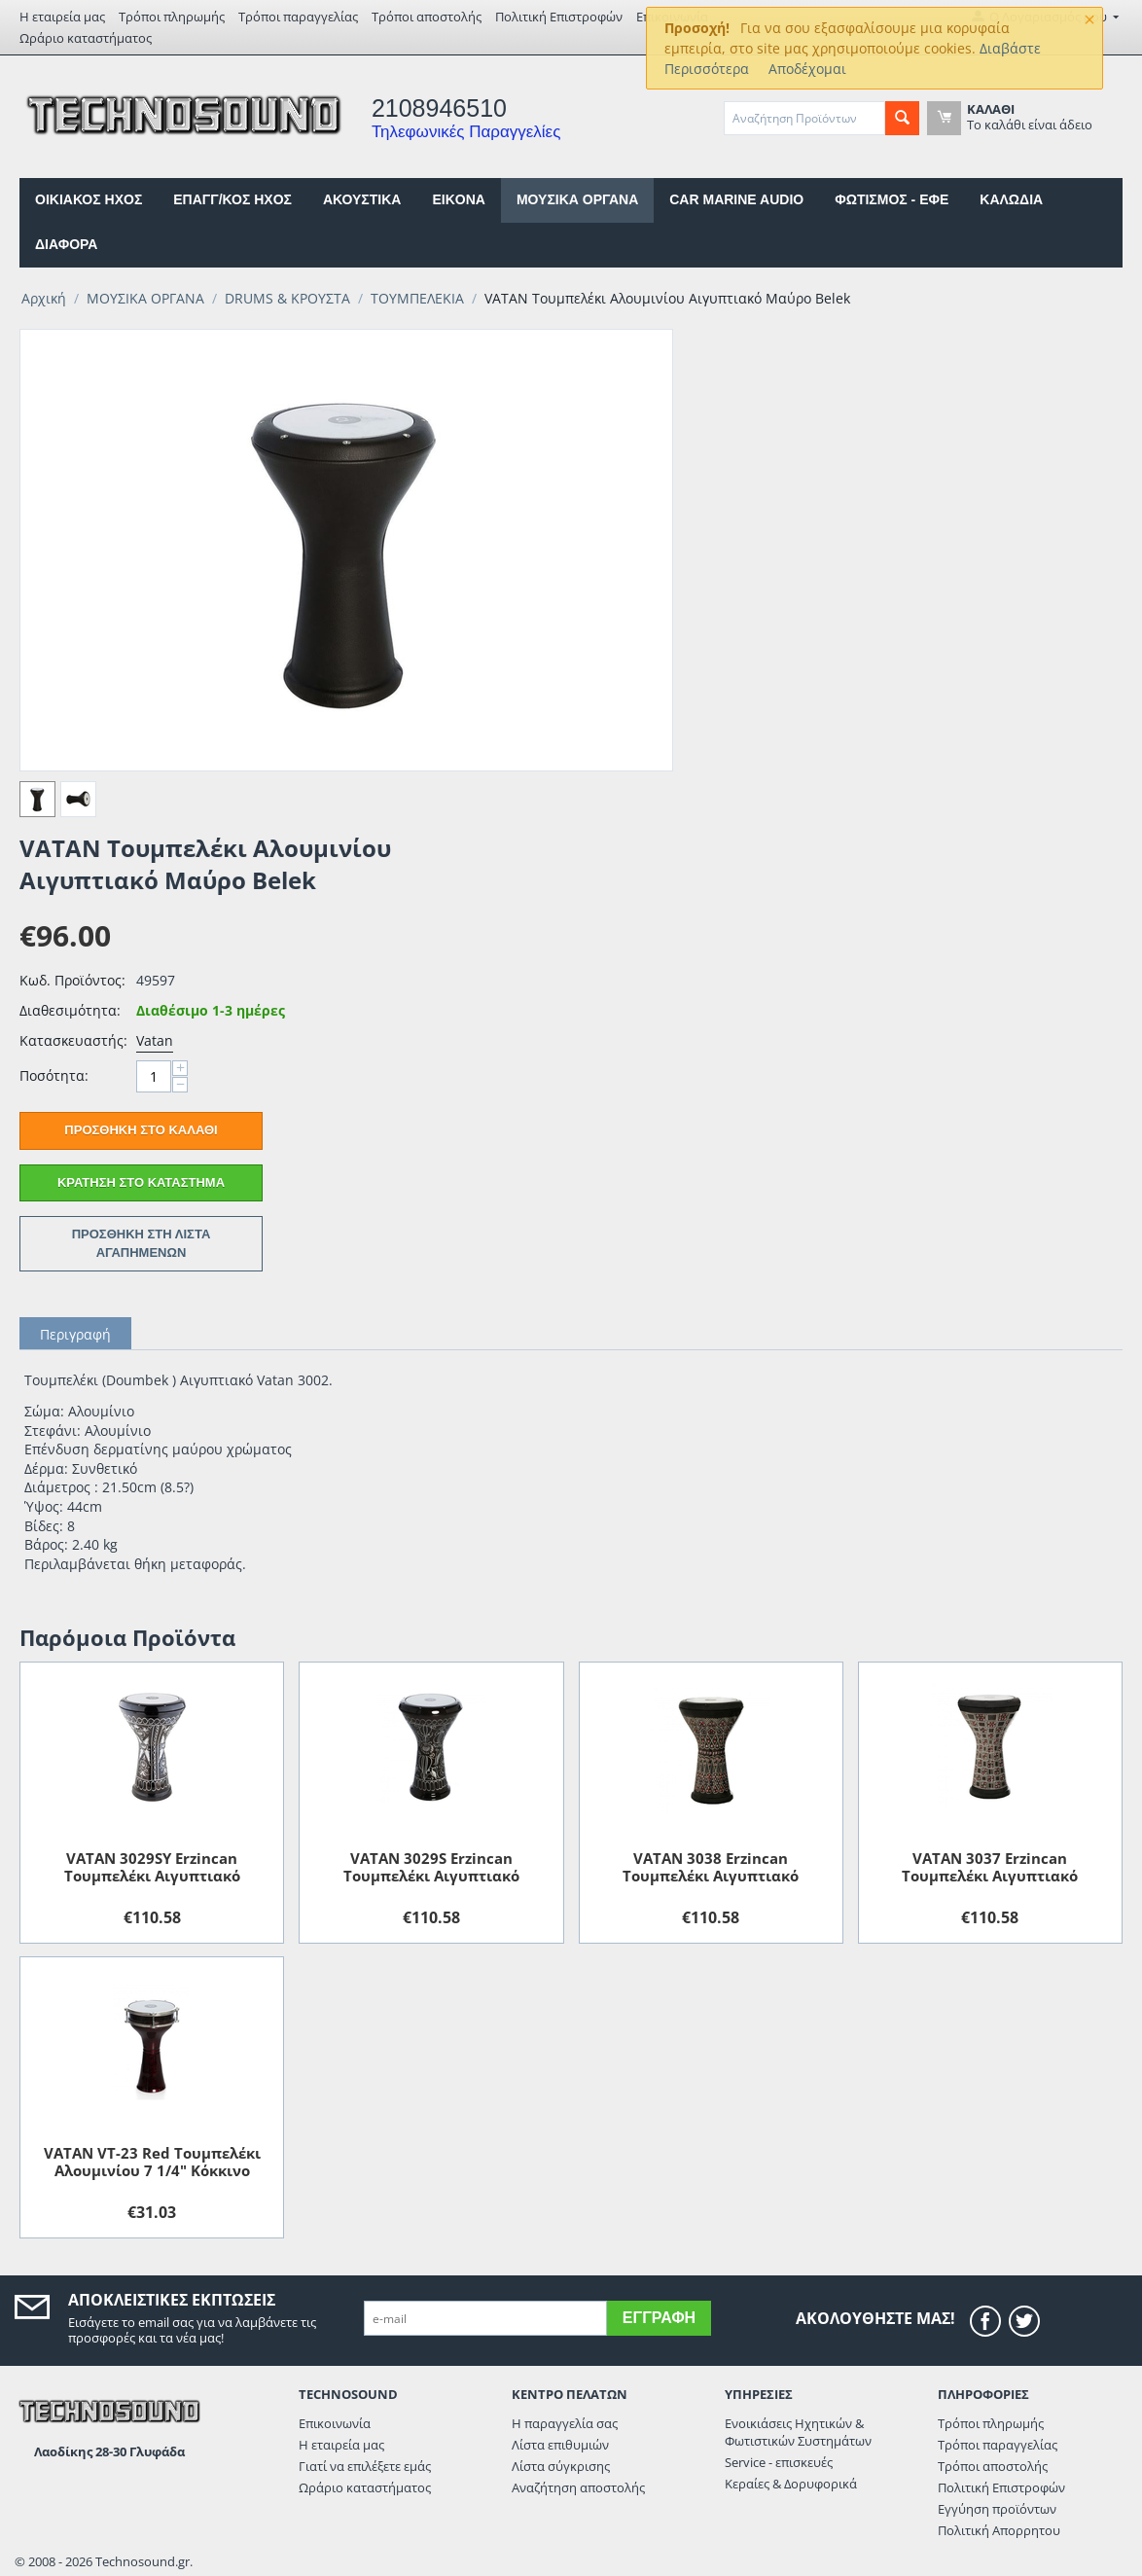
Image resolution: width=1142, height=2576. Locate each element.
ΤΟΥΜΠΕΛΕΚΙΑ (417, 298)
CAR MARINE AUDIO (736, 199)
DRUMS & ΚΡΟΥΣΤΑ (287, 298)
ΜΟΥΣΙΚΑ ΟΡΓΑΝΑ (577, 199)
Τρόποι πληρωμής (172, 16)
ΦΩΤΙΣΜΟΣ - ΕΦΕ (891, 199)
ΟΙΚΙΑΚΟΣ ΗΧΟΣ (88, 199)
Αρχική (43, 298)
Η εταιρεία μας (62, 16)
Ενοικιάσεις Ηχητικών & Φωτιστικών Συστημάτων (798, 2432)
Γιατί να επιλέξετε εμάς (365, 2466)
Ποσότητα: (54, 1075)
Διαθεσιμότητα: (70, 1010)
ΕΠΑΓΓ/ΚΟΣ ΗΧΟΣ (232, 199)
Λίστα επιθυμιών (560, 2444)
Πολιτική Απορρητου (999, 2530)
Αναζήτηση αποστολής (578, 2487)
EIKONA (458, 199)
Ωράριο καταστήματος (85, 38)
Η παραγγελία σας (565, 2423)
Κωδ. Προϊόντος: (72, 980)
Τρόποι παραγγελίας (298, 16)
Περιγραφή (75, 1334)
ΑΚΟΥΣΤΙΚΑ (362, 199)
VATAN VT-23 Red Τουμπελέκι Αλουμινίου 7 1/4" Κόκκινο (152, 2161)
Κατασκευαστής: (72, 1040)
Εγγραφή (659, 2317)
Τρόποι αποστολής (427, 16)
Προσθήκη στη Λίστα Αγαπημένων (141, 1243)
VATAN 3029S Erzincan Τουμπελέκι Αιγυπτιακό (431, 1866)
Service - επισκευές (779, 2462)
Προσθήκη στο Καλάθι (140, 1130)
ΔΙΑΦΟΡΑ (66, 244)
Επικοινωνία (335, 2423)
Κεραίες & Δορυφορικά (791, 2483)
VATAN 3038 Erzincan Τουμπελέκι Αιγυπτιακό (711, 1866)
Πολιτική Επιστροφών (559, 16)
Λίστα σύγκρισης (561, 2466)
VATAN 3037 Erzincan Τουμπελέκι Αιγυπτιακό (990, 1866)
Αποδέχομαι (807, 68)
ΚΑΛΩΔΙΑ (1011, 199)
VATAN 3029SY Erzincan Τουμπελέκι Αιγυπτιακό (152, 1866)
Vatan (154, 1040)
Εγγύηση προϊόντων (997, 2509)
